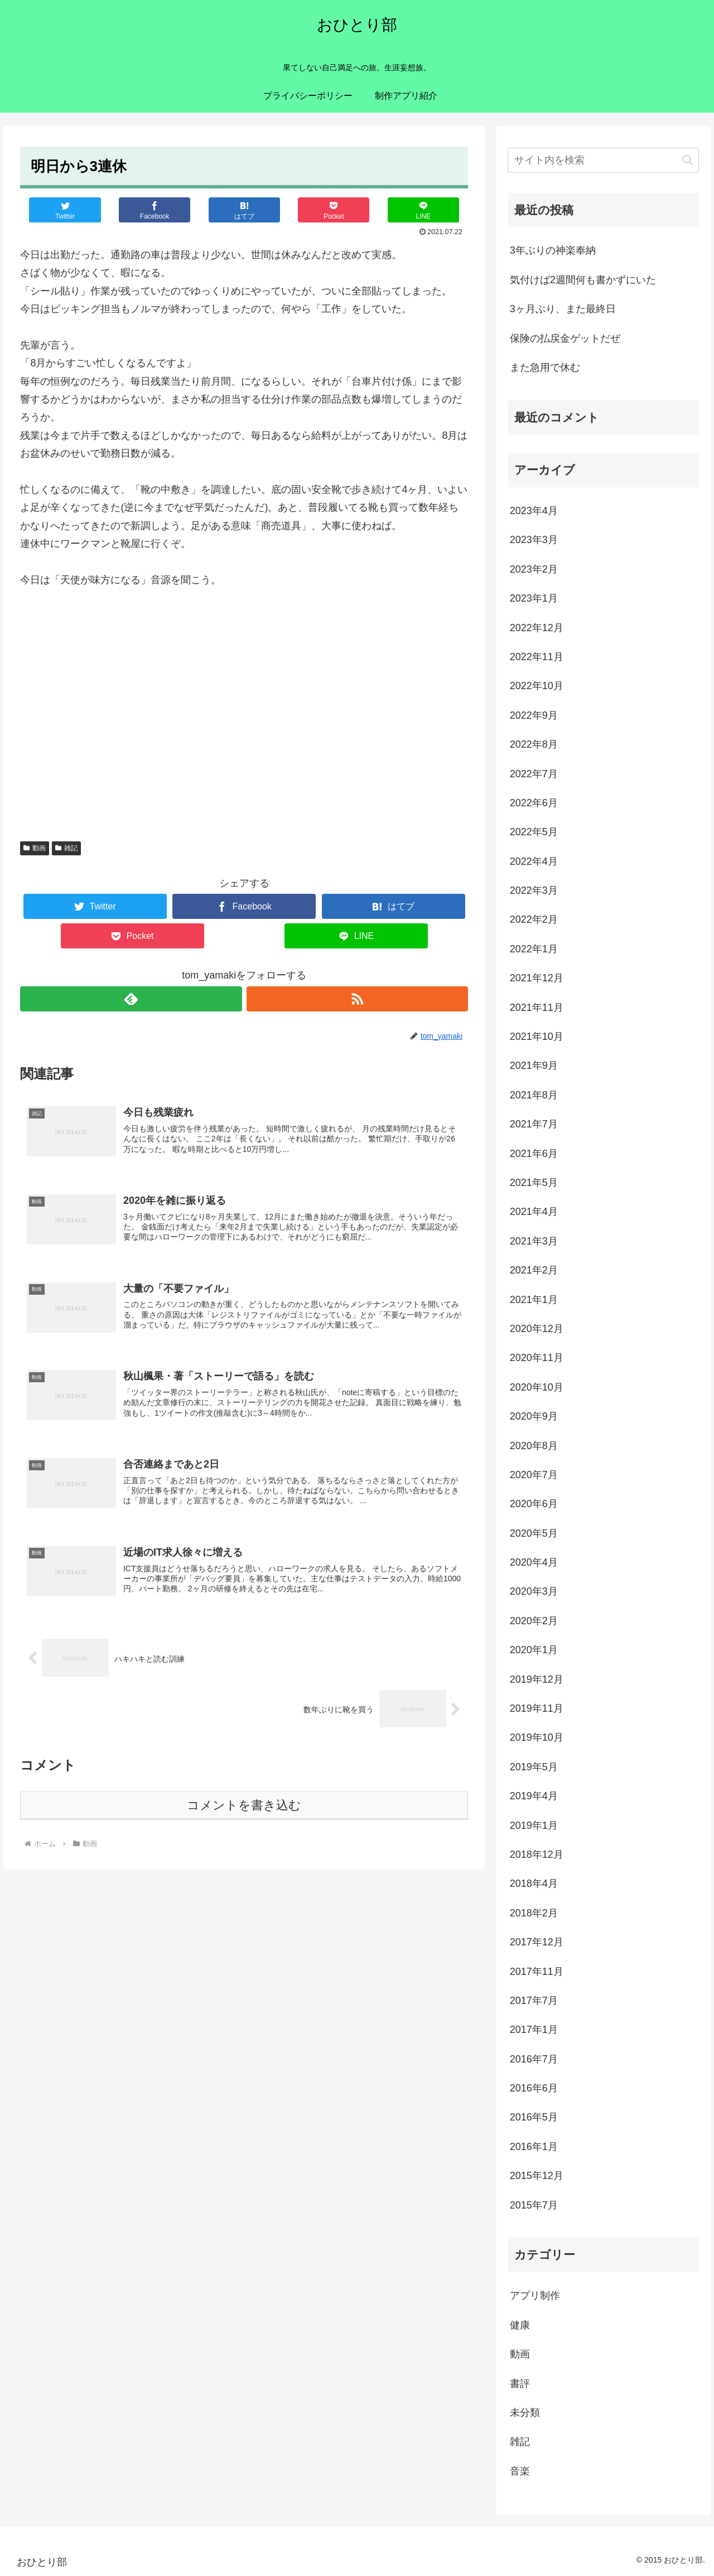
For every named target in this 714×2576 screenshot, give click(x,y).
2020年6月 (534, 1503)
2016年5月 (534, 2117)
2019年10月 (536, 1737)
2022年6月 (534, 802)
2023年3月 (534, 539)
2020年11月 (536, 1357)
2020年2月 (534, 1620)
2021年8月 (534, 1095)
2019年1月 (534, 1825)
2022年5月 (534, 831)
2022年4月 (534, 861)
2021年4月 (534, 1211)
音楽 (520, 2471)
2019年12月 (536, 1679)
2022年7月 (534, 773)
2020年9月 (534, 1416)
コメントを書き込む (244, 1812)
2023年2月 (534, 569)
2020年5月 (534, 1533)
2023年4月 (534, 510)
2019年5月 (534, 1767)
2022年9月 (534, 715)
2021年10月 (536, 1036)
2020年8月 (534, 1445)
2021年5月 (534, 1182)
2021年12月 (536, 978)
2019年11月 (536, 1708)
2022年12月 (536, 627)
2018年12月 (536, 1854)
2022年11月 (536, 656)
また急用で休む (545, 367)
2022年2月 (534, 919)
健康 (520, 2325)
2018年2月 (534, 1913)
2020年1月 (534, 1649)
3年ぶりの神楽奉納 (553, 250)
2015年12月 (536, 2175)
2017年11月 (536, 1971)
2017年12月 (536, 1942)
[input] (603, 160)
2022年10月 (536, 685)
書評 (520, 2383)
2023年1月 (534, 598)
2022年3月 (534, 890)
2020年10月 (536, 1387)
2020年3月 (534, 1591)
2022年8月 (534, 744)
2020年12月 (536, 1328)
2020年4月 (534, 1562)
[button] (687, 159)
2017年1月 (534, 2029)
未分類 (525, 2412)
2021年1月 (534, 1299)
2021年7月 (534, 1124)
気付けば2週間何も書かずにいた (583, 279)
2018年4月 (534, 1883)
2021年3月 (534, 1241)
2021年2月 (534, 1270)
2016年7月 (534, 2059)
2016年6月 (534, 2088)
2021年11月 (536, 1007)
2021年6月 (534, 1153)
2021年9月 (534, 1065)
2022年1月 (534, 949)
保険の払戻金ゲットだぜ (565, 338)
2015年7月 (534, 2205)
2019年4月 (534, 1796)
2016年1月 (534, 2146)
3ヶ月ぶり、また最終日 (563, 308)
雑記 (66, 848)
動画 (34, 848)
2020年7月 (534, 1474)
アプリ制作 (535, 2295)
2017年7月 (534, 2000)
